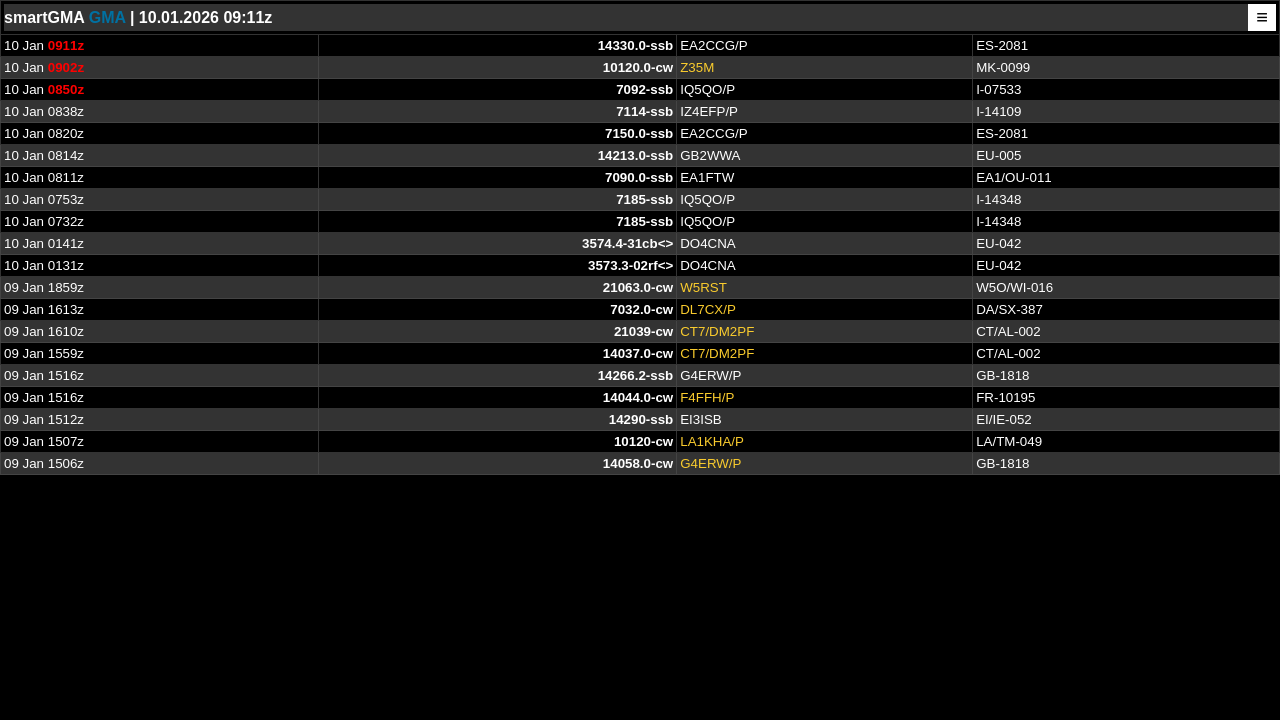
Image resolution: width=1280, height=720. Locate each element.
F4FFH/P (707, 397)
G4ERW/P (710, 463)
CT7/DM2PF (717, 331)
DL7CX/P (708, 309)
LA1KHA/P (712, 441)
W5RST (703, 287)
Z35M (697, 67)
